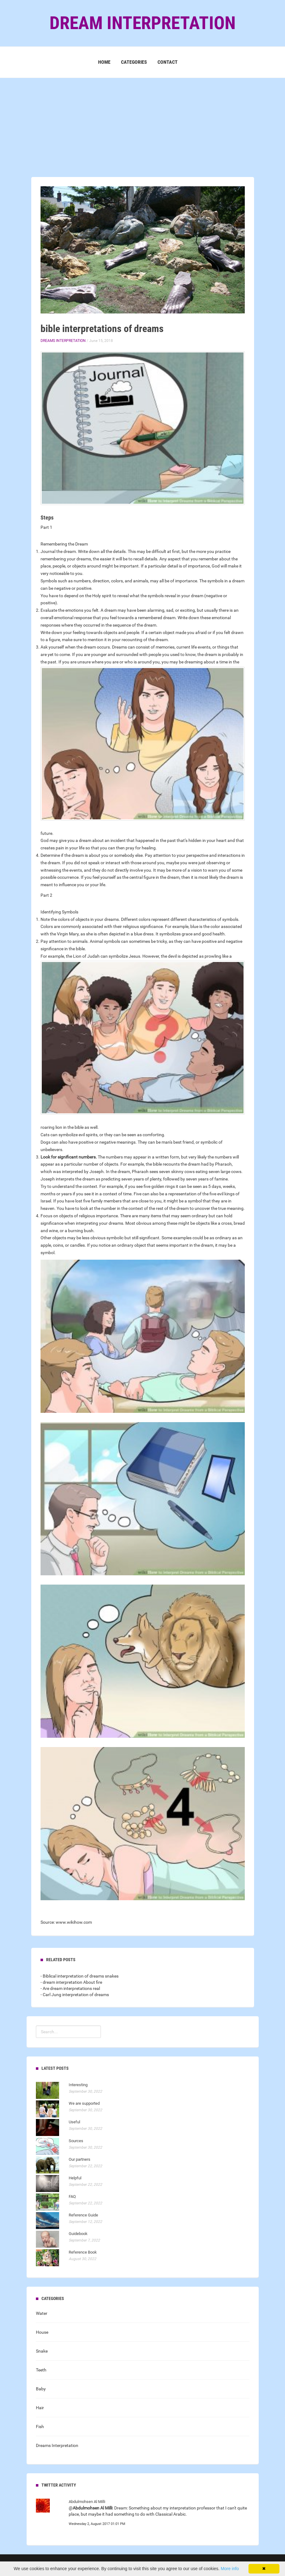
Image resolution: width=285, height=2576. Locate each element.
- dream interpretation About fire (71, 1982)
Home (104, 62)
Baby (41, 2388)
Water (41, 2313)
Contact (168, 62)
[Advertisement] (142, 121)
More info (230, 2568)
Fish (40, 2426)
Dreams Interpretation (63, 341)
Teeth (41, 2369)
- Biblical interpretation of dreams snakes (80, 1976)
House (42, 2332)
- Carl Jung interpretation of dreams (75, 1994)
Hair (40, 2407)
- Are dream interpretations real (70, 1988)
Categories (134, 62)
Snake (42, 2351)
